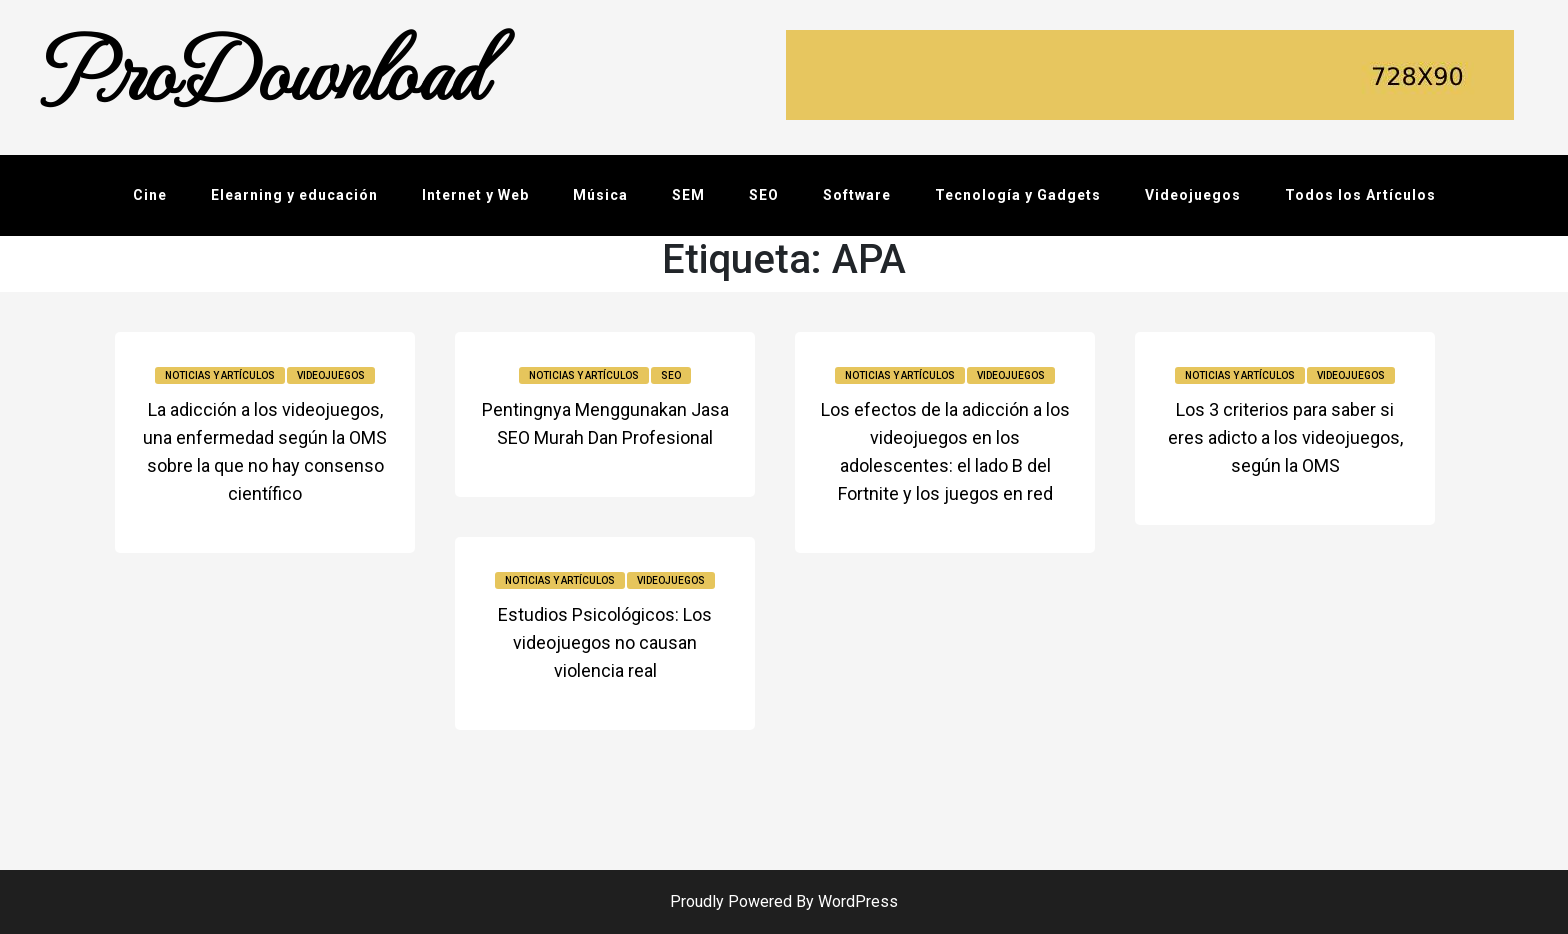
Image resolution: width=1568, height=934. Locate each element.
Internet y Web (475, 195)
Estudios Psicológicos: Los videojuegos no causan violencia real (605, 642)
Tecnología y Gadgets (1018, 195)
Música (600, 195)
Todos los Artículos (1360, 195)
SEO (764, 195)
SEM (688, 195)
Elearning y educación (294, 195)
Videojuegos (1193, 195)
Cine (150, 195)
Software (857, 195)
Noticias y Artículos (220, 375)
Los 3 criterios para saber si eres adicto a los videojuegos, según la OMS (1285, 437)
